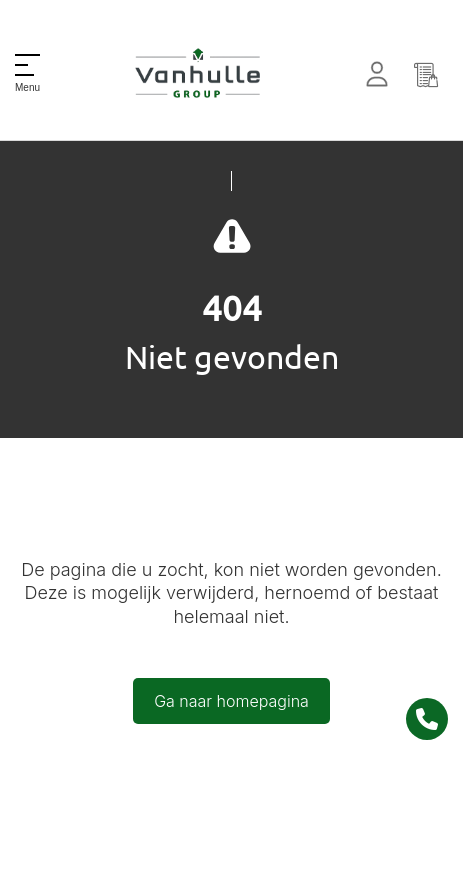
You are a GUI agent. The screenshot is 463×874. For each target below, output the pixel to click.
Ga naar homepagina (231, 701)
